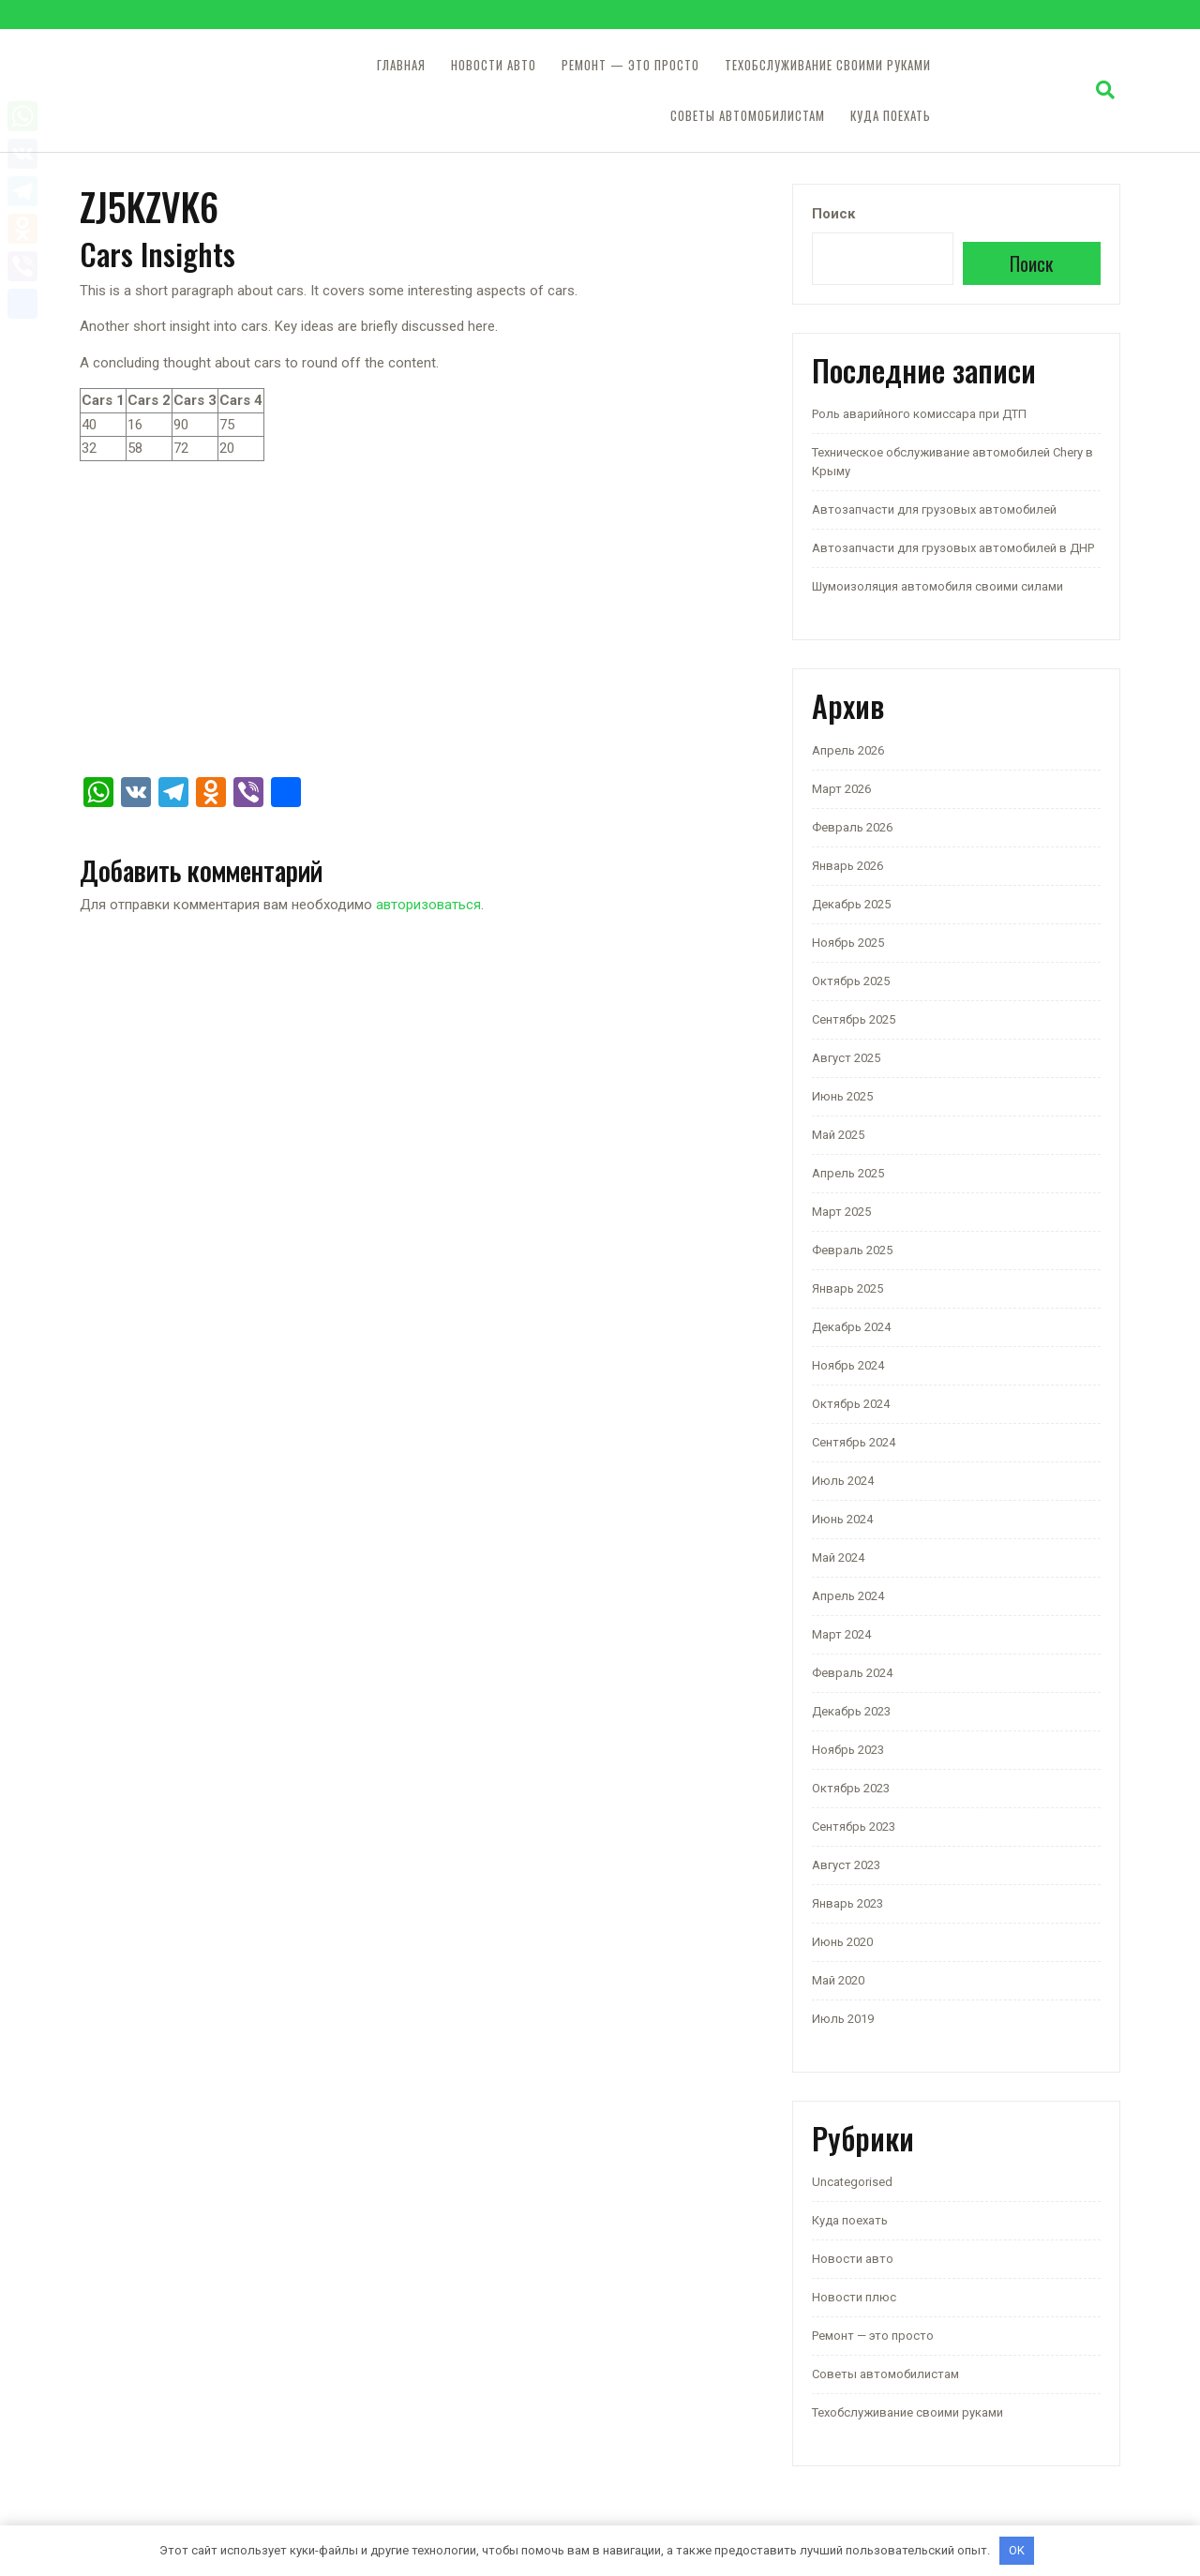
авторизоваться (428, 904)
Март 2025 (841, 1212)
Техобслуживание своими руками (828, 65)
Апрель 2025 (848, 1173)
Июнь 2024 (842, 1519)
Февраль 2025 (852, 1250)
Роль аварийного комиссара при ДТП (919, 414)
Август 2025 (846, 1058)
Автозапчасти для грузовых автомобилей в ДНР (953, 548)
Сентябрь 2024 (853, 1442)
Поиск (833, 213)
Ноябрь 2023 (848, 1750)
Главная (401, 65)
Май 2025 (838, 1135)
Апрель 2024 (848, 1596)
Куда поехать (890, 116)
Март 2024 (841, 1634)
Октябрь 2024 (851, 1404)
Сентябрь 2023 (853, 1827)
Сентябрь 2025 (853, 1019)
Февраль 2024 (852, 1673)
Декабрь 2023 (851, 1711)
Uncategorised (852, 2182)
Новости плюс (854, 2297)
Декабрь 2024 (851, 1327)
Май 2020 (838, 1980)
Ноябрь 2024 (848, 1365)
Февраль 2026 (852, 827)
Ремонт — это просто (630, 65)
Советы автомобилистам (747, 116)
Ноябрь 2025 (848, 943)
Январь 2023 (847, 1903)
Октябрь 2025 (851, 981)
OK (1017, 2550)
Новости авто (493, 65)
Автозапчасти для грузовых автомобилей (934, 509)
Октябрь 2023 (851, 1788)
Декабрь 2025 (851, 904)
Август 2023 (846, 1865)
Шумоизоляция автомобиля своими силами (937, 586)
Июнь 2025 (842, 1096)
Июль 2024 (843, 1481)
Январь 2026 (847, 866)
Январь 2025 (847, 1288)
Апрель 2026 (848, 750)
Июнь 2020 (842, 1942)
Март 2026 (841, 789)
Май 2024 (838, 1557)
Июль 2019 (843, 2019)
